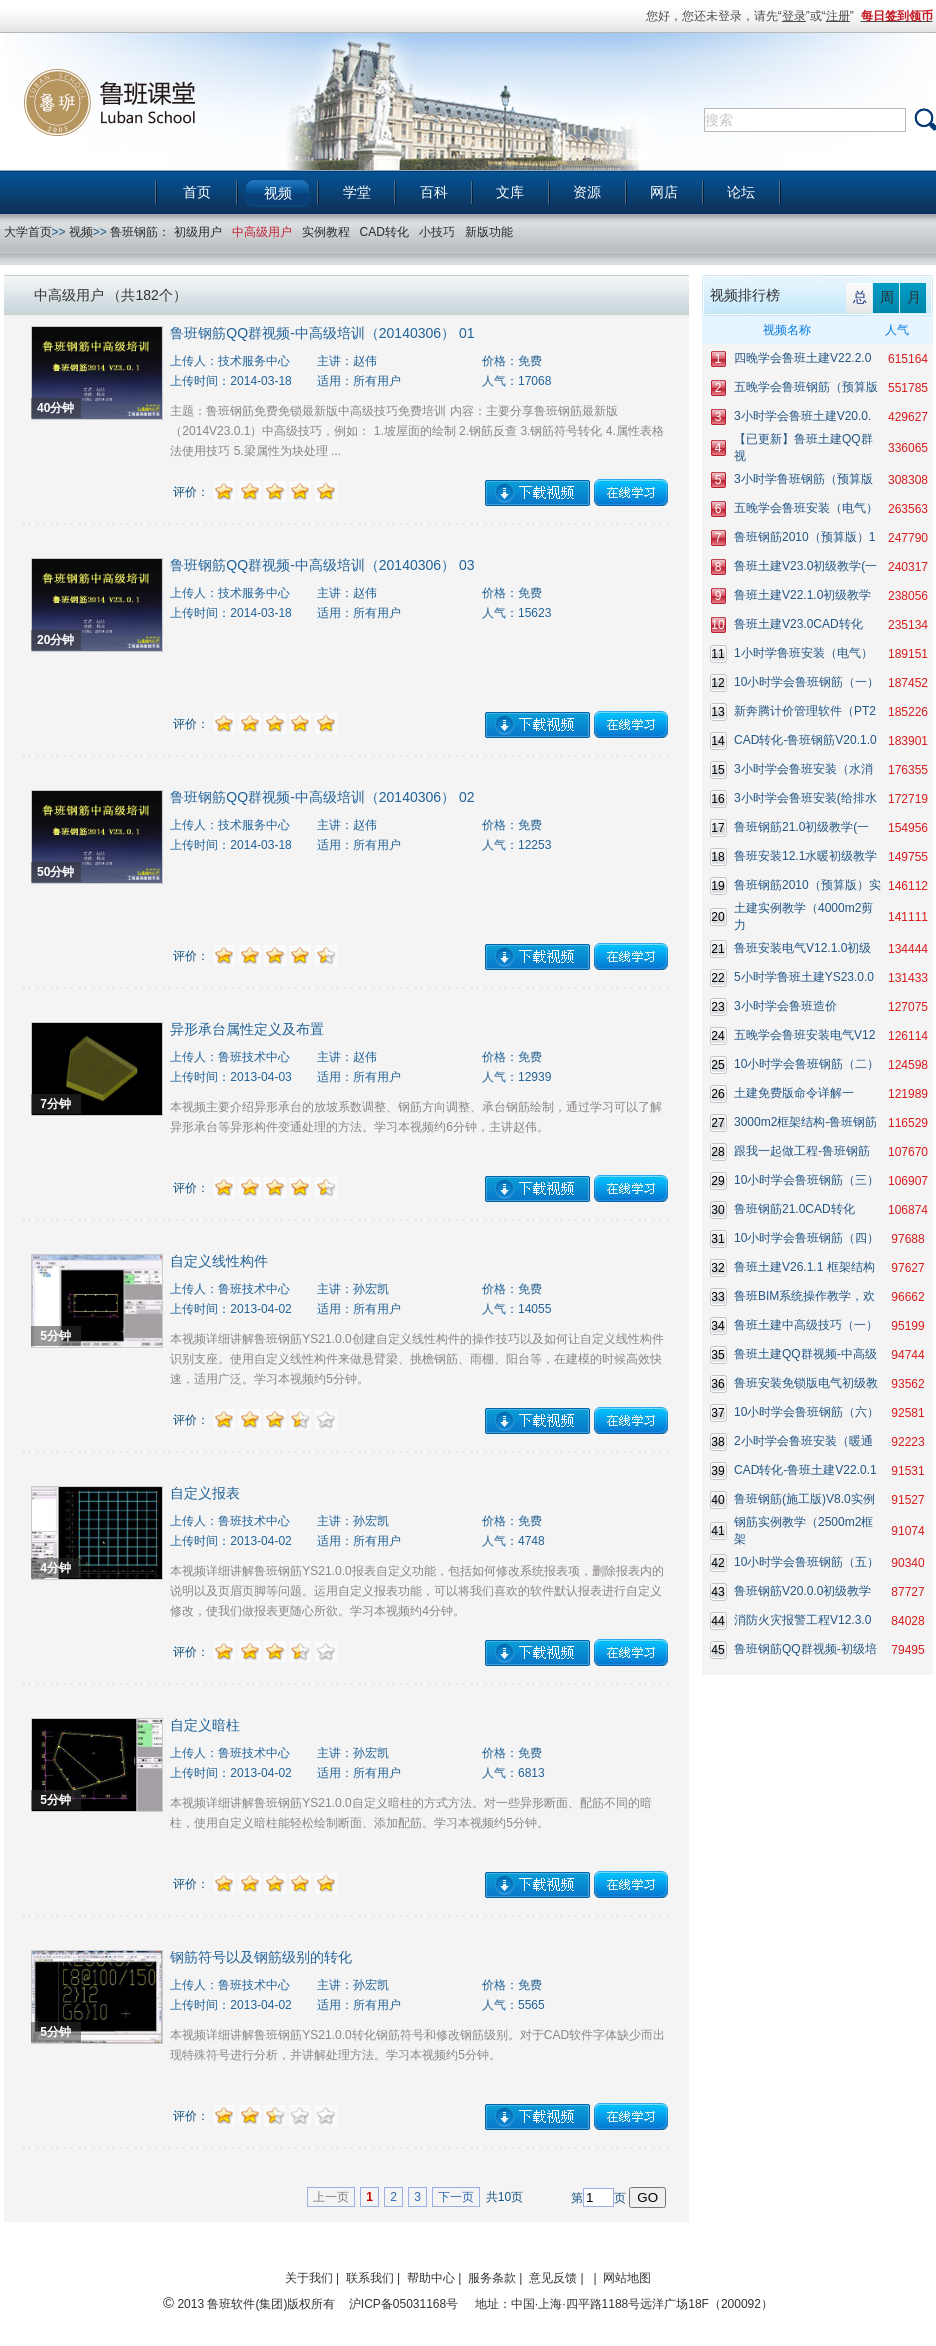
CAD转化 (384, 232)
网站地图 (627, 2278)
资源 (587, 192)
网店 (664, 192)
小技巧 (437, 232)
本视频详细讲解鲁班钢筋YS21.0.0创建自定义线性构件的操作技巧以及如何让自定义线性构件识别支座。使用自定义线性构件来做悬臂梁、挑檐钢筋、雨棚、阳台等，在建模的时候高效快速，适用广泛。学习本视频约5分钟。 (416, 1359)
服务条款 (492, 2278)
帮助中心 (431, 2278)
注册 (838, 16)
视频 (278, 193)
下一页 (456, 2197)
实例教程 (326, 232)
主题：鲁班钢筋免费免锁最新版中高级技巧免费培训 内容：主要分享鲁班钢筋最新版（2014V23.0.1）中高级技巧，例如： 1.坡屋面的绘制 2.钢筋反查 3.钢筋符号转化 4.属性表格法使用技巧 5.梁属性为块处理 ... (416, 431)
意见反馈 (553, 2278)
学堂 (357, 192)
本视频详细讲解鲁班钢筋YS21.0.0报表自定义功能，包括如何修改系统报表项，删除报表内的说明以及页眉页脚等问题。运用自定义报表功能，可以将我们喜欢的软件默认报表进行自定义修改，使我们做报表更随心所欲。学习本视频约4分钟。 (416, 1591)
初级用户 (198, 232)
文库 (510, 192)
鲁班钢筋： (140, 232)
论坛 (741, 192)
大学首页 (28, 232)
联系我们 (370, 2278)
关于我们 (309, 2278)
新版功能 (489, 232)
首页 (197, 192)
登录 (794, 16)
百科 (434, 192)
